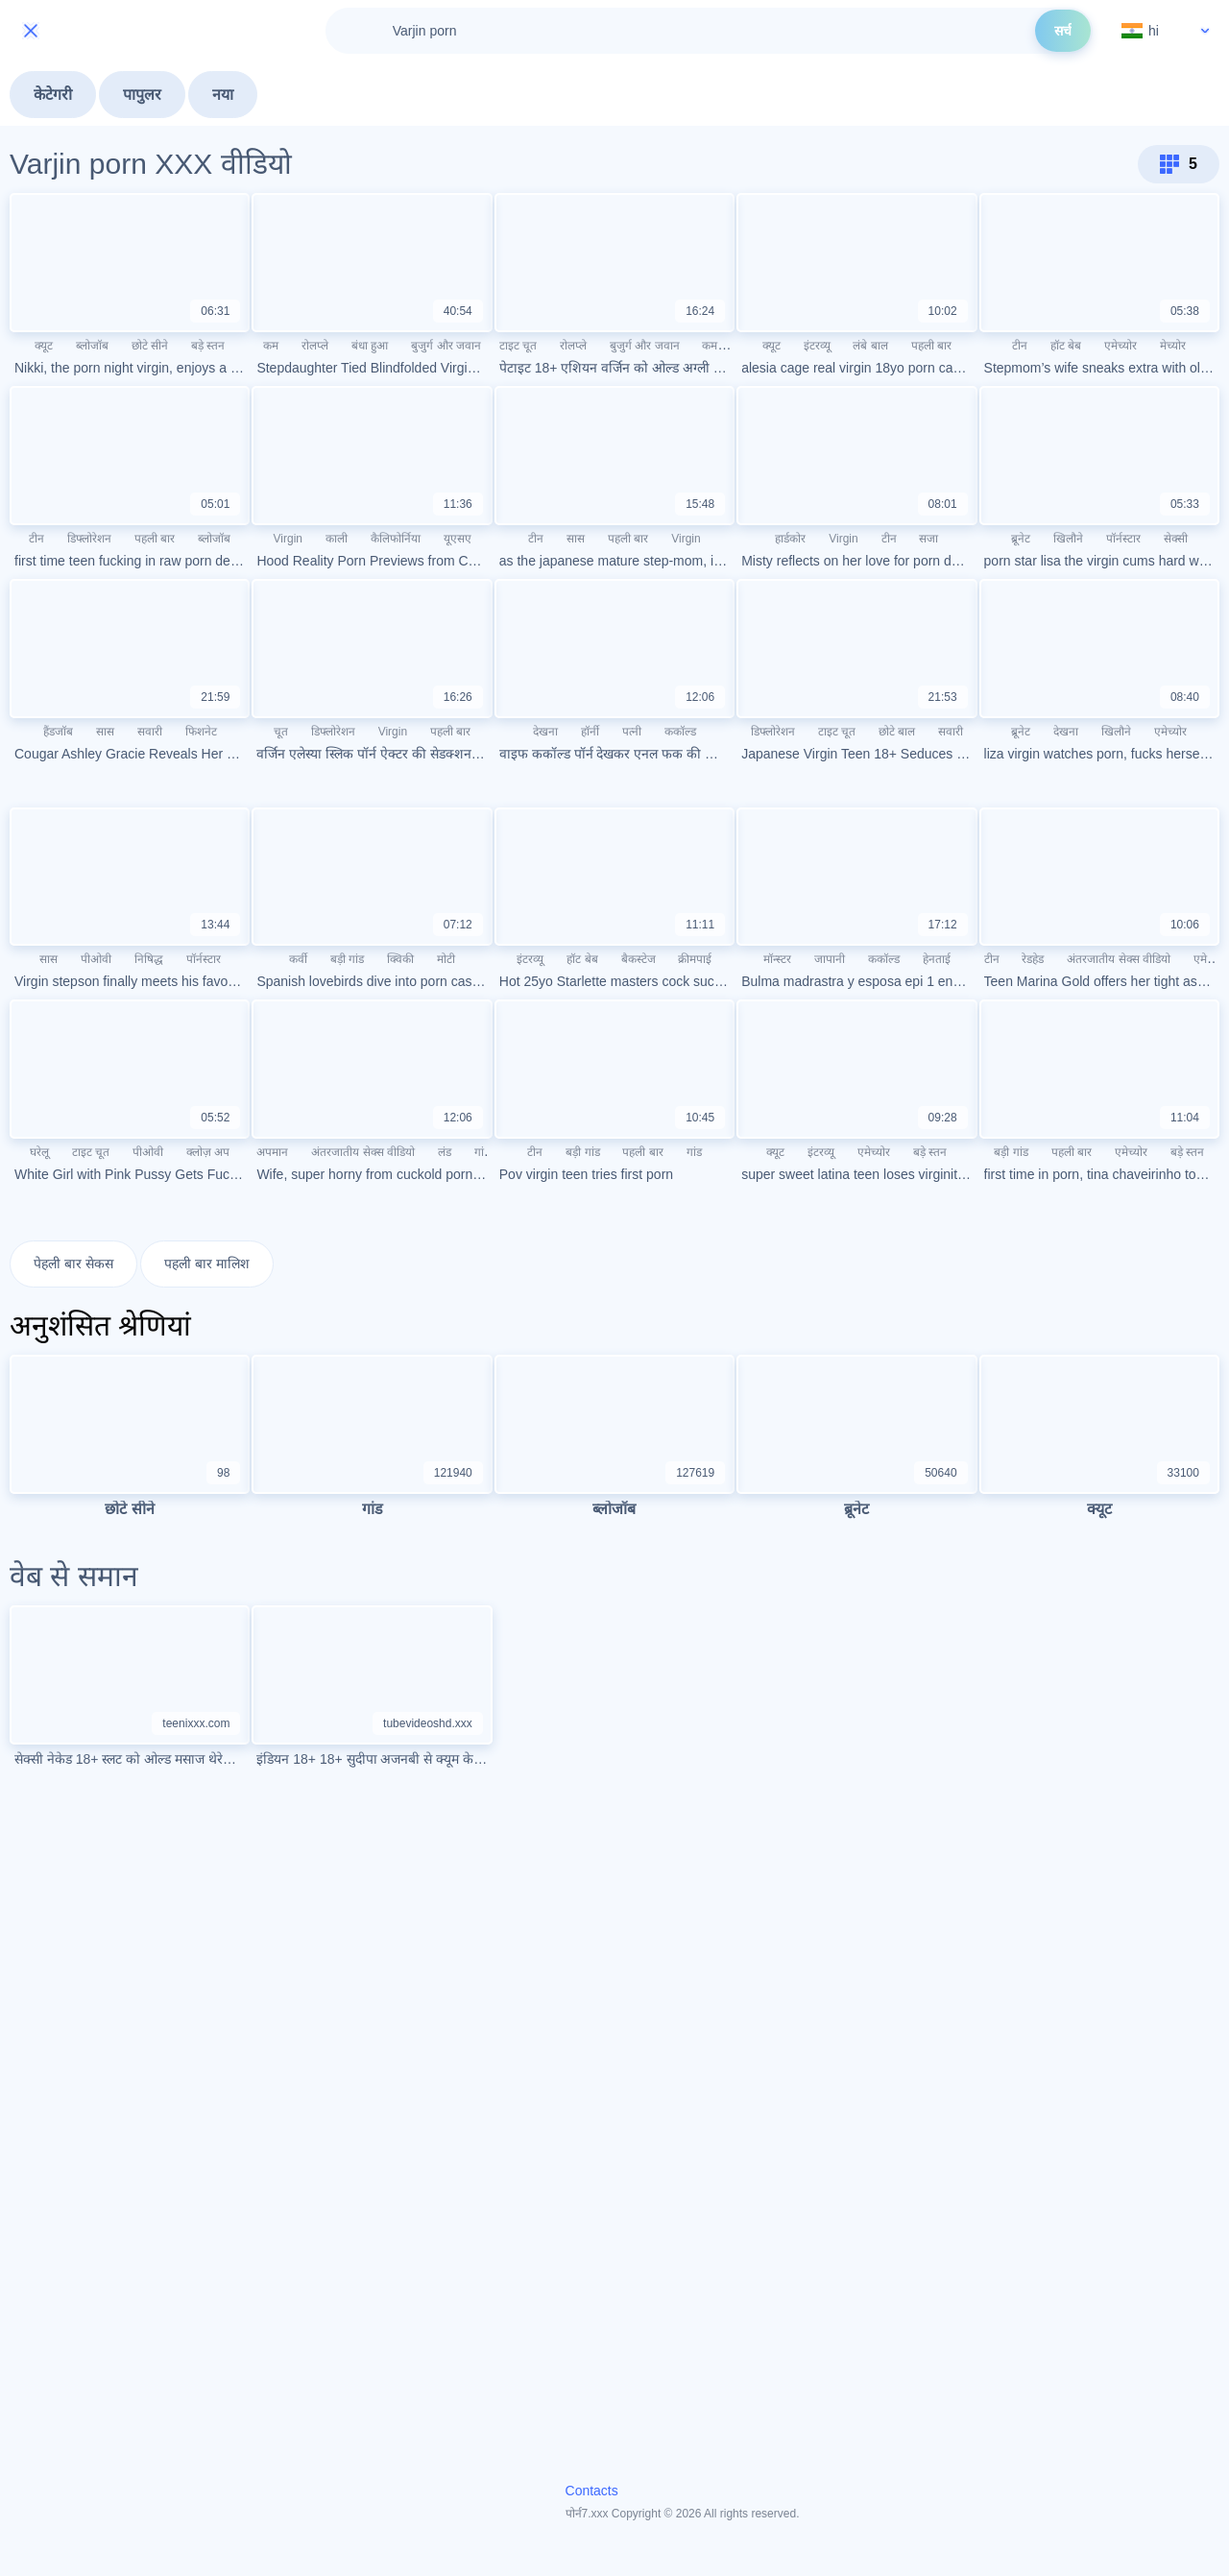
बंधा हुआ (369, 345)
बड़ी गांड (347, 959)
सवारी (149, 731)
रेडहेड (1033, 959)
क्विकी (400, 959)
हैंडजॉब (58, 731)
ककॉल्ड (680, 731)
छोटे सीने (150, 345)
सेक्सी (1176, 538)
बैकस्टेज (638, 959)
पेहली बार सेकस (73, 1263)
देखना (545, 731)
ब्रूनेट (1020, 538)
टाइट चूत (518, 345)
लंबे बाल (870, 345)
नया (222, 94)
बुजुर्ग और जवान (446, 345)
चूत (281, 731)
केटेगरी (53, 94)
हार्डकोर (790, 538)
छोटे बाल (897, 731)
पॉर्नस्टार (1123, 538)
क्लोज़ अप (207, 1152)
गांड (482, 1152)
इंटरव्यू (817, 345)
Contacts (592, 2491)
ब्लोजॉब (92, 345)
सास (575, 538)
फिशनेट (201, 731)
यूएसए (457, 538)
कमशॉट (718, 345)
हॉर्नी (590, 731)
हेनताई (937, 959)
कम (270, 345)
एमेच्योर (1120, 345)
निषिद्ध (148, 959)
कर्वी (298, 959)
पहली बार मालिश (207, 1263)
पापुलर (142, 94)
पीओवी (96, 959)
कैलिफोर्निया (396, 538)
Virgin (288, 538)
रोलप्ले (314, 345)
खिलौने (1068, 538)
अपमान (272, 1152)
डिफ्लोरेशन (89, 538)
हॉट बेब (1065, 345)
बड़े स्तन (208, 345)
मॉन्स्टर (777, 959)
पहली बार (931, 345)
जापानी (829, 959)
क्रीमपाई (694, 959)
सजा (928, 538)
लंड (444, 1152)
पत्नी (631, 731)
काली (336, 538)
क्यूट (44, 345)
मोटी (446, 959)
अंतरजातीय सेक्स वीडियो (1118, 959)
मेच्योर (1173, 345)
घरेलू (39, 1152)
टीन (1019, 345)
